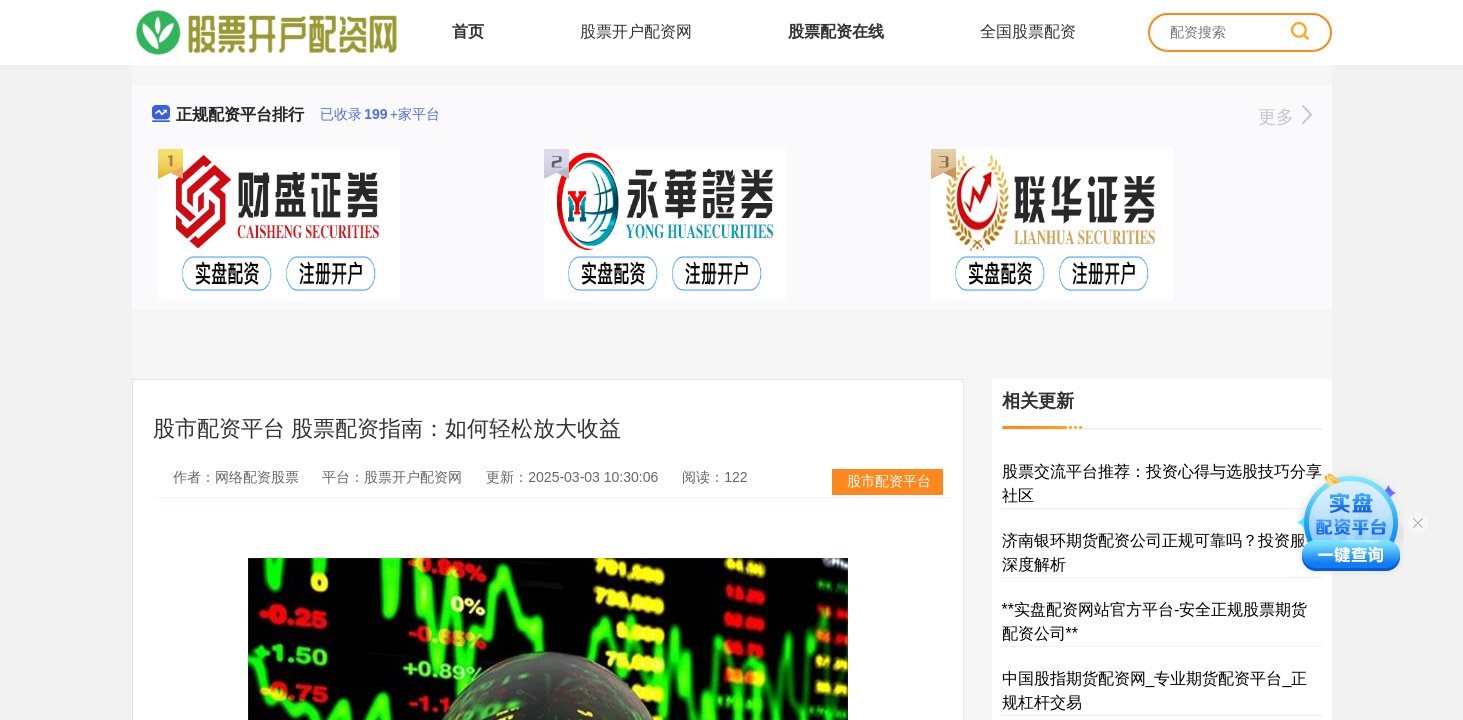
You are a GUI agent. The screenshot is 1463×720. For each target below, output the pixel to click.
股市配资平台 (889, 481)
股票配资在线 (836, 31)
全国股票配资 (1028, 31)
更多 (1284, 117)
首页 (468, 31)
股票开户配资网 (636, 31)
